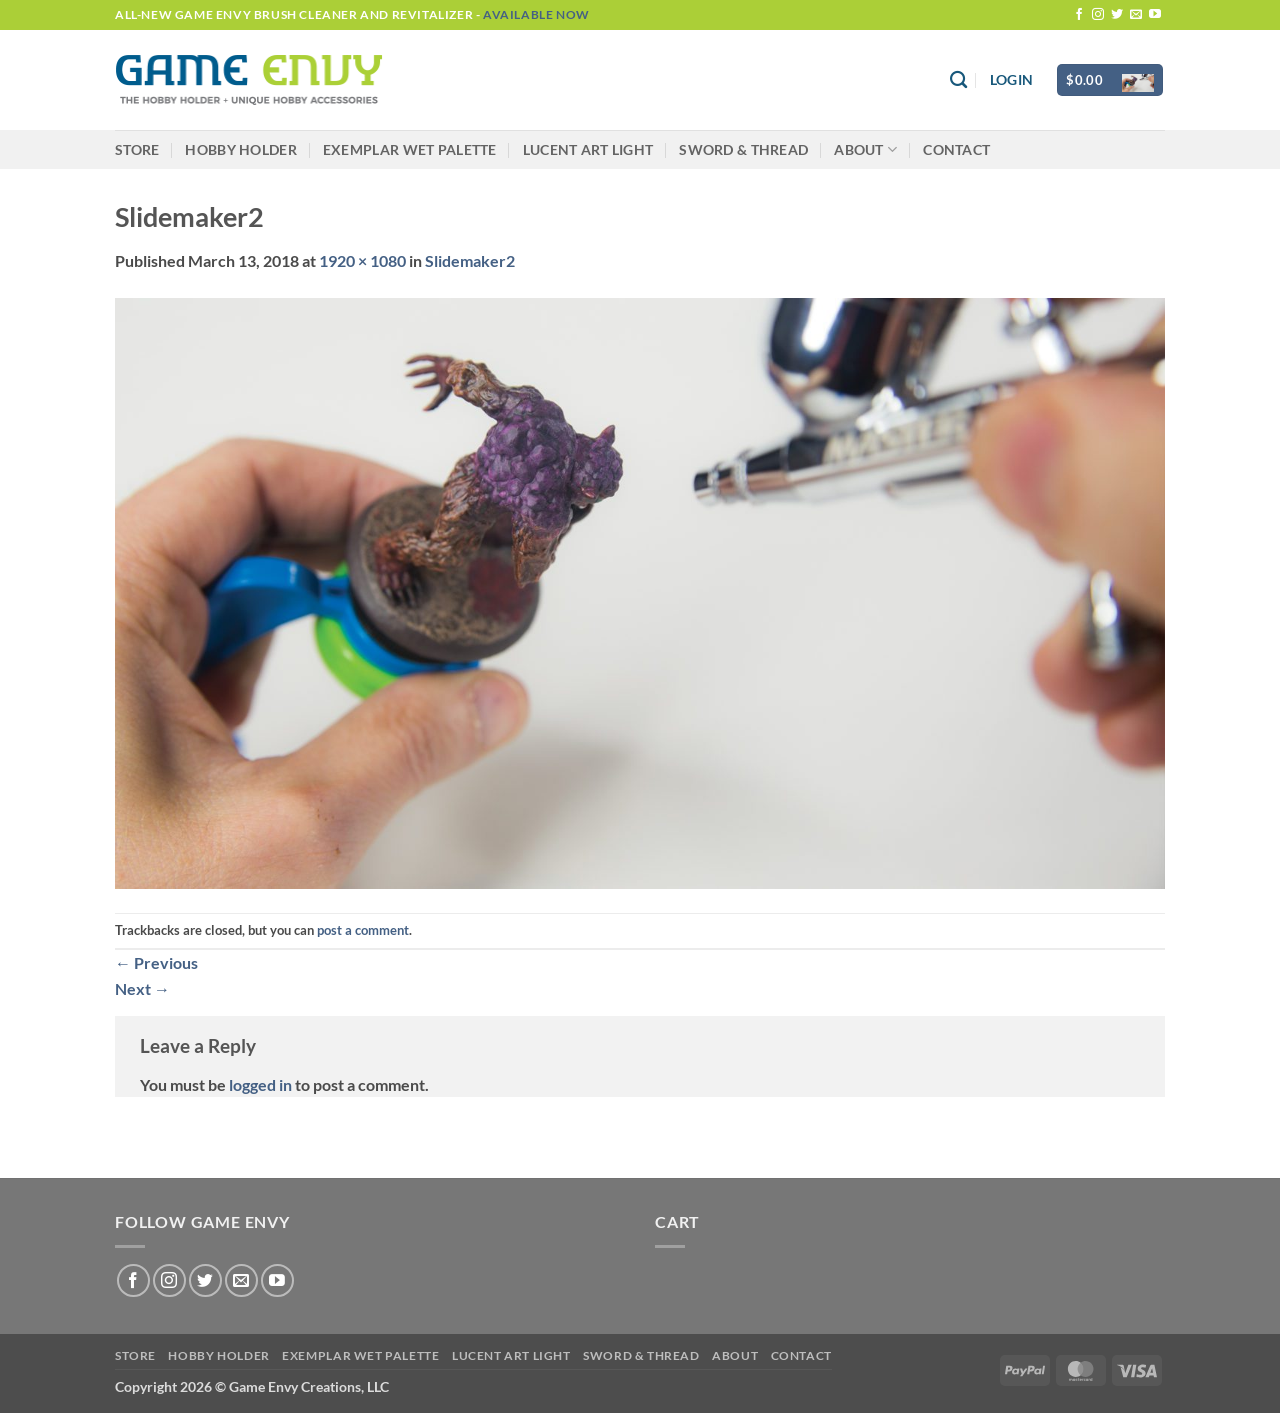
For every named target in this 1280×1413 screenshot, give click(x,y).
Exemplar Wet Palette (410, 149)
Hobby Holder (240, 149)
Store (137, 149)
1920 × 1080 (362, 260)
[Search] (958, 80)
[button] (1011, 80)
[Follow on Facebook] (1079, 15)
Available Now (536, 14)
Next (142, 988)
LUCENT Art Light (588, 149)
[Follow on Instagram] (1098, 15)
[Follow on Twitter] (1117, 15)
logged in (260, 1084)
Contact (956, 149)
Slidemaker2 (470, 260)
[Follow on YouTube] (1155, 15)
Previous (156, 962)
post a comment (363, 930)
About (865, 149)
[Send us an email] (1136, 15)
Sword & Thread (743, 149)
